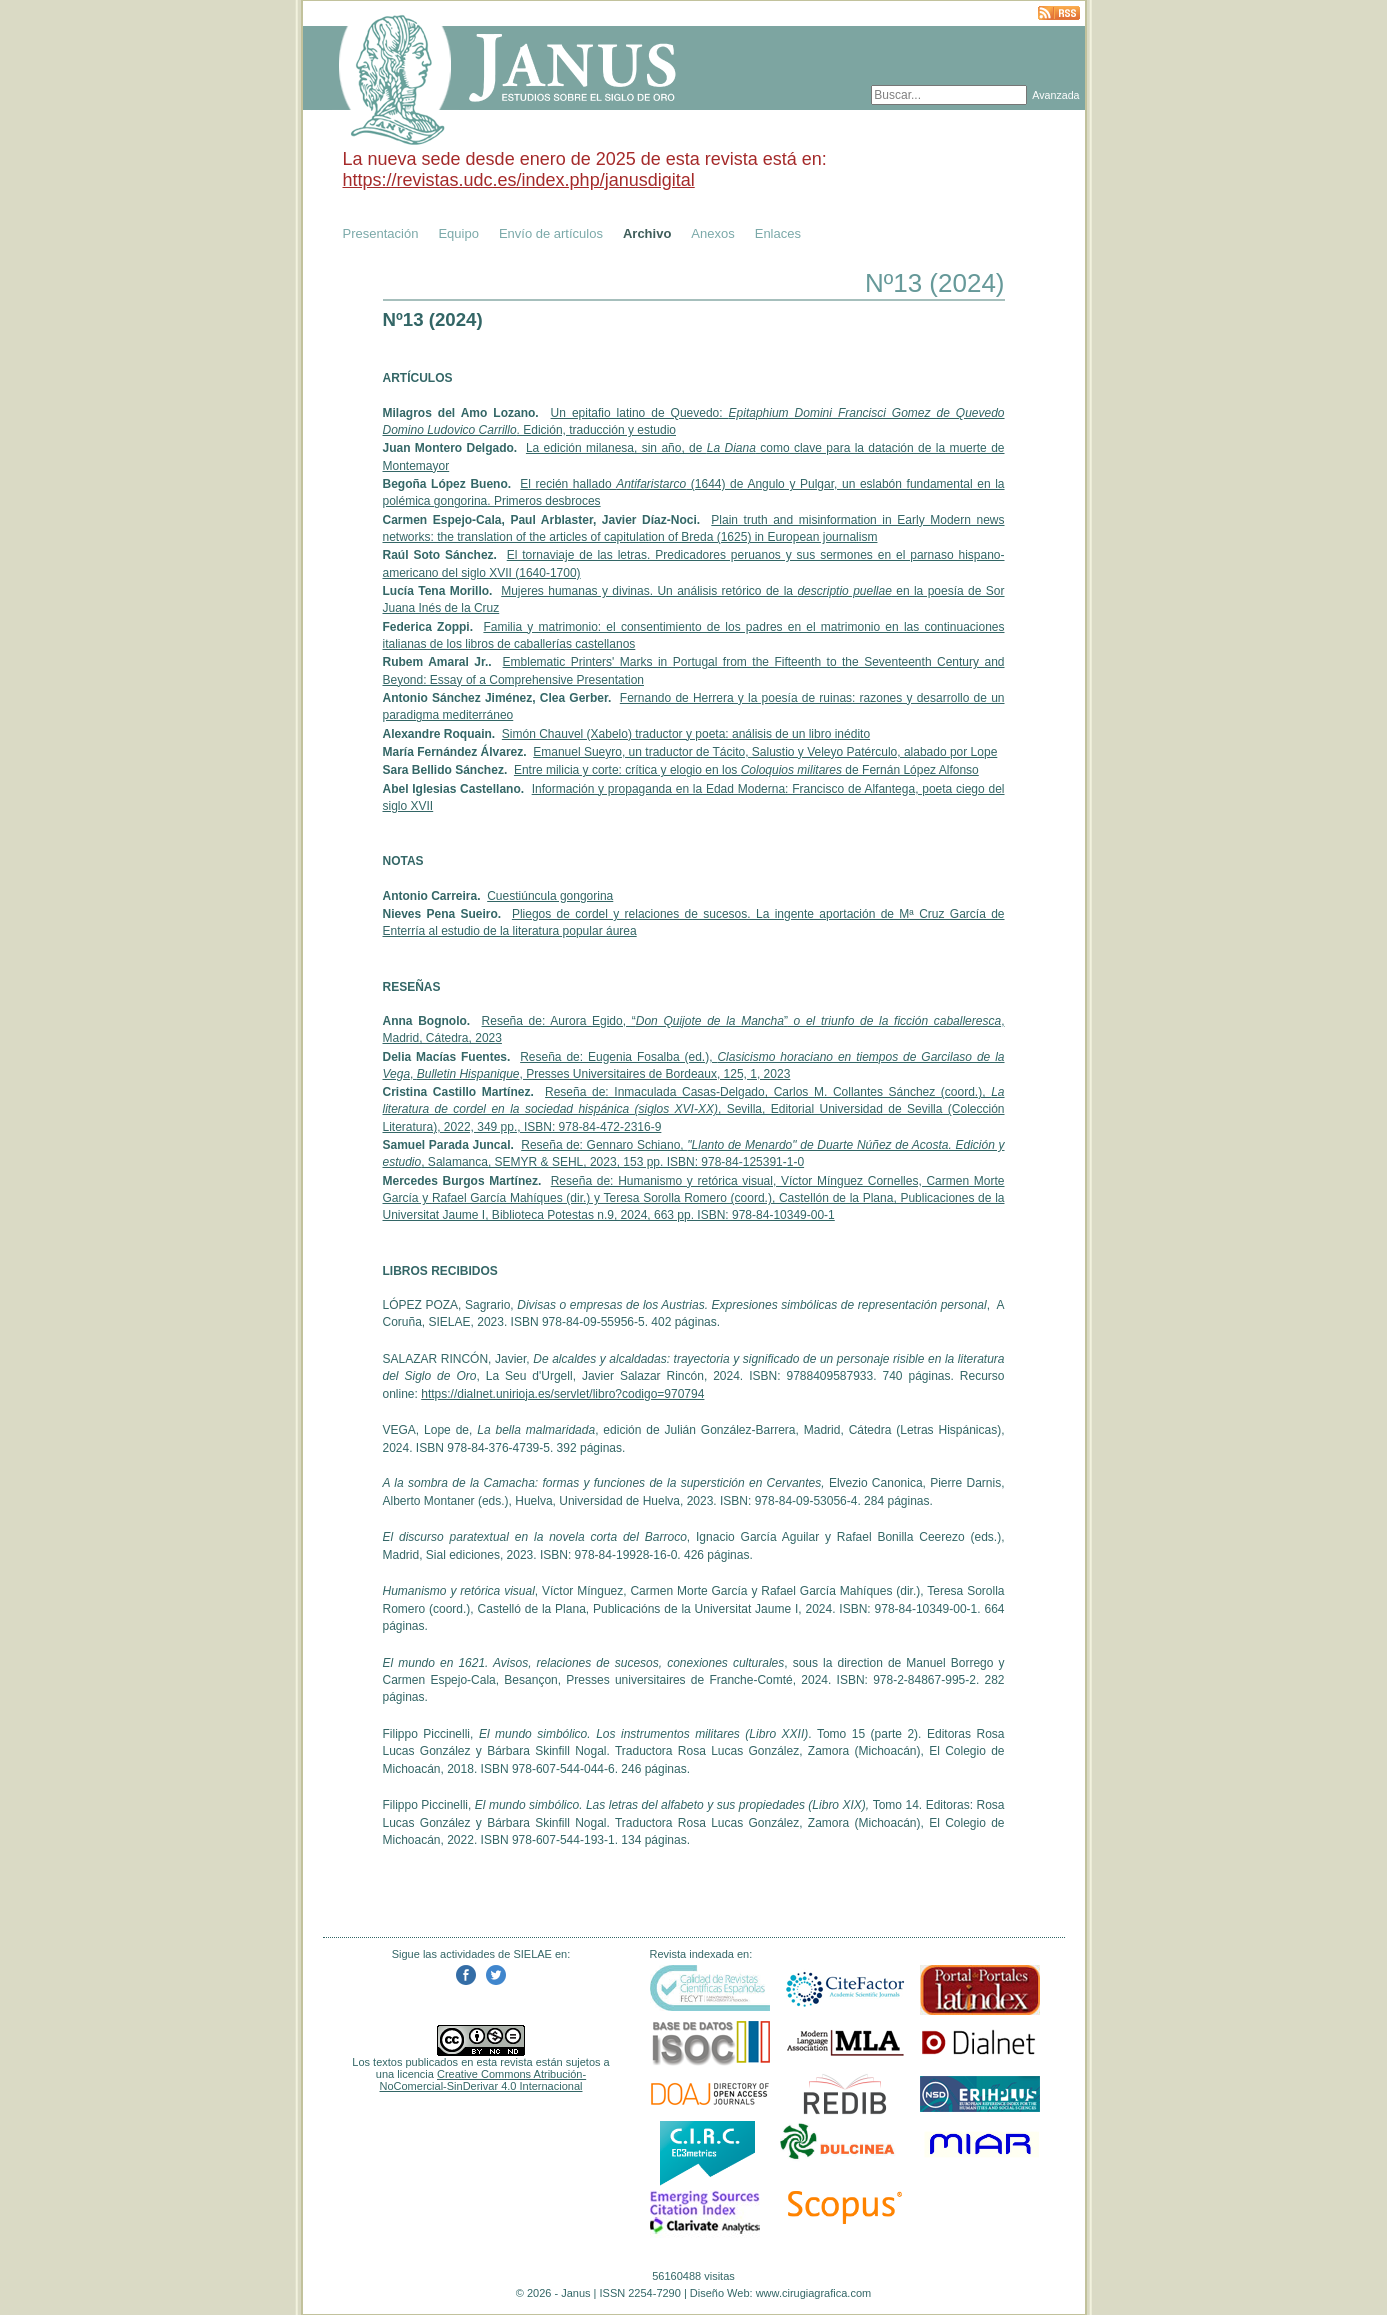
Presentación (381, 233)
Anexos (712, 233)
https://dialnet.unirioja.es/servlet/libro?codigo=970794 (562, 1394)
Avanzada (1055, 95)
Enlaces (778, 233)
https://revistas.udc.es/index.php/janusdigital (519, 180)
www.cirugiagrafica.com (814, 2293)
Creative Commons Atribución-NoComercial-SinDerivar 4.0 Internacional (483, 2080)
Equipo (458, 233)
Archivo (647, 233)
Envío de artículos (551, 233)
